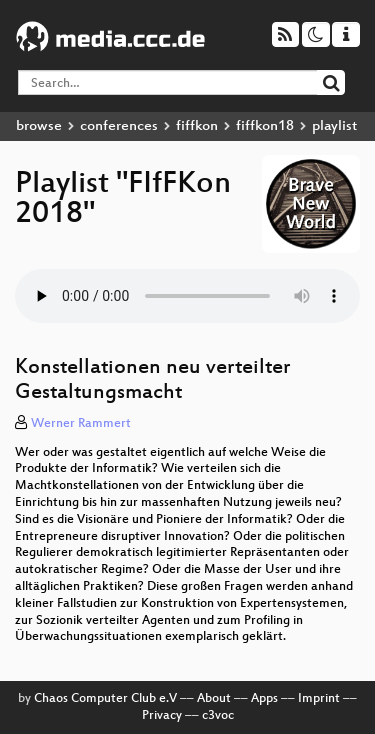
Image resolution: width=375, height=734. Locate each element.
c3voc (218, 716)
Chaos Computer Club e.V (105, 699)
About (214, 699)
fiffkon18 (265, 126)
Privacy (162, 716)
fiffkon (197, 126)
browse (39, 126)
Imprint (319, 699)
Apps (264, 699)
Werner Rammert (81, 424)
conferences (119, 126)
